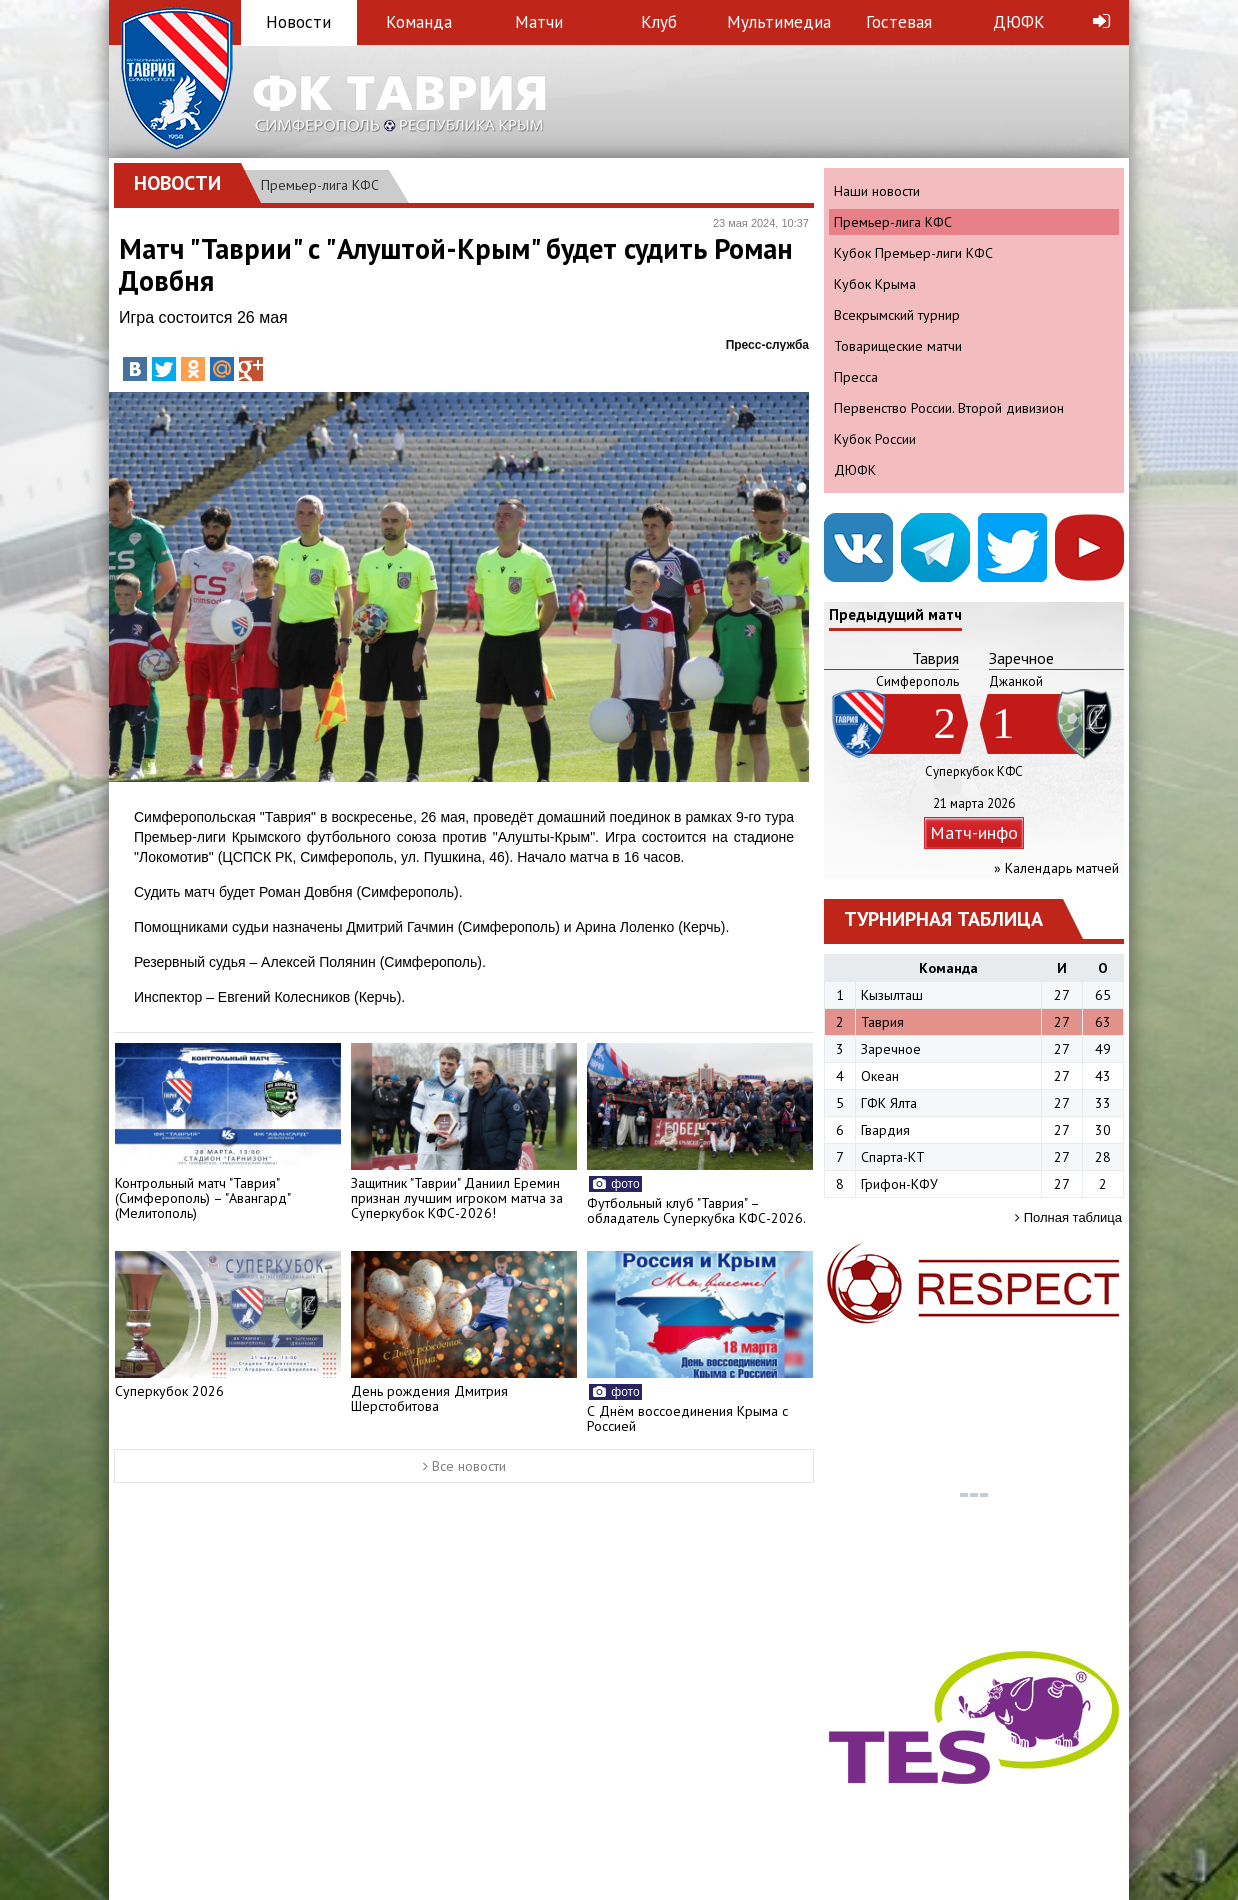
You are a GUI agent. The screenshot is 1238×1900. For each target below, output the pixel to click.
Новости (298, 22)
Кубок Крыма (875, 284)
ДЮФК (1019, 22)
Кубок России (875, 439)
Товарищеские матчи (898, 346)
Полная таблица (1068, 1217)
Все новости (464, 1466)
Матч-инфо (974, 832)
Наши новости (877, 191)
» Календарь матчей (1056, 868)
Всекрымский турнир (897, 315)
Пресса (856, 377)
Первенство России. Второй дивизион (949, 408)
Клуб (659, 22)
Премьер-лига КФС (320, 185)
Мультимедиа (779, 22)
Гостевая (899, 22)
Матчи (539, 22)
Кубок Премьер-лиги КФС (913, 253)
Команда (419, 22)
